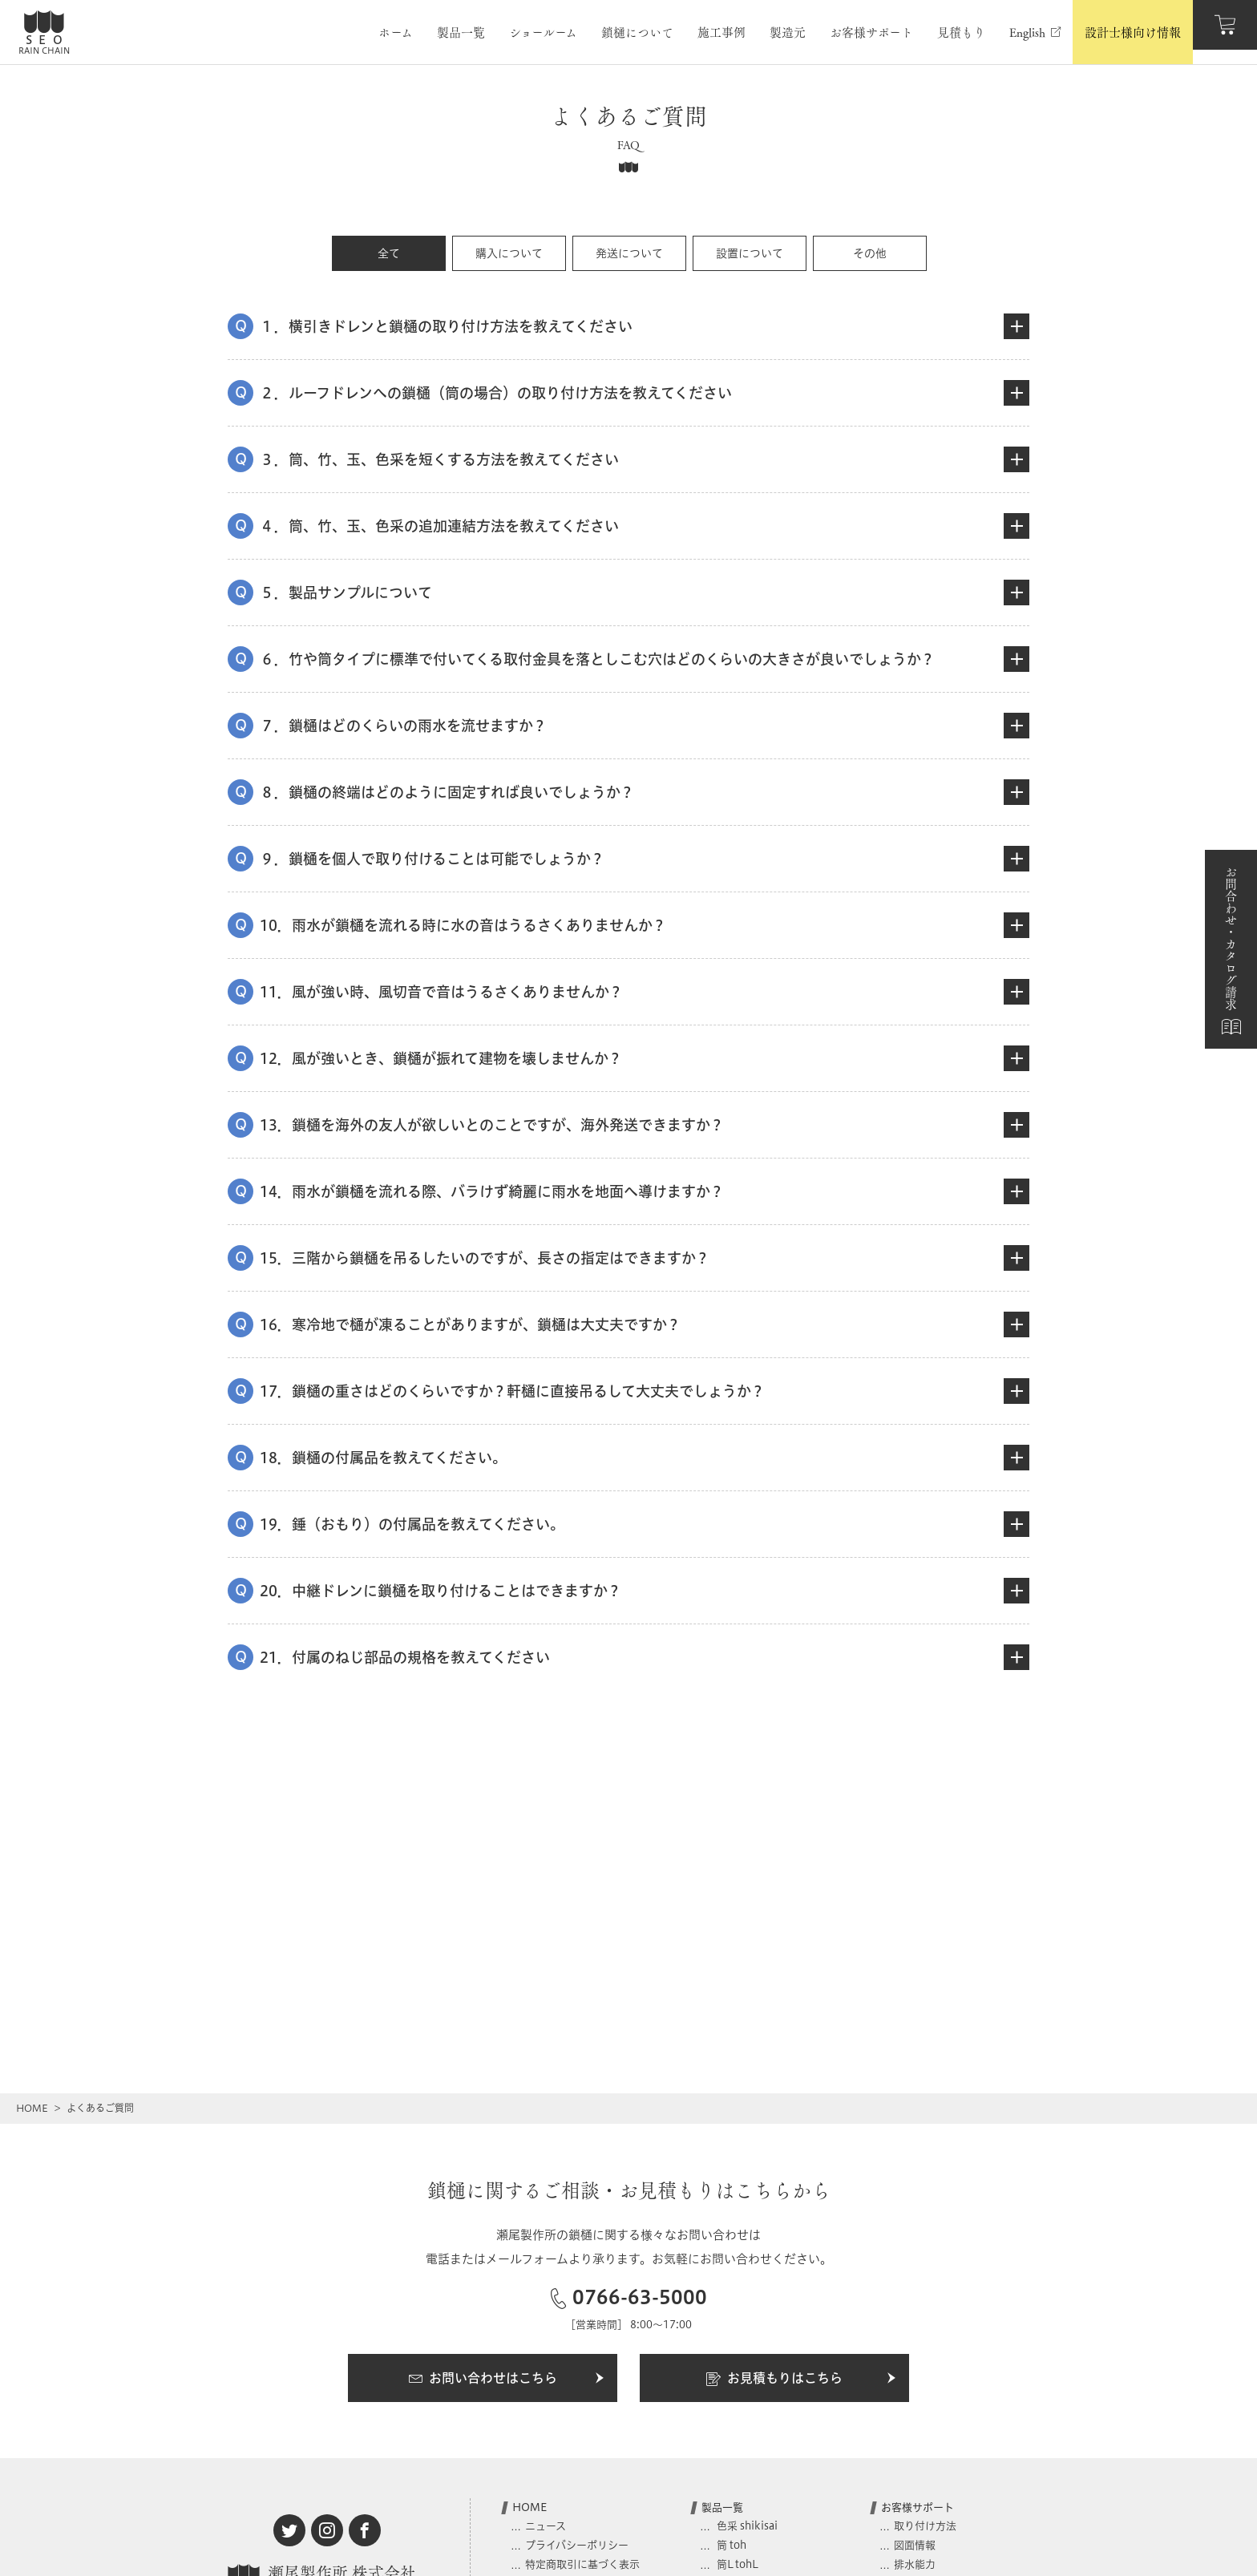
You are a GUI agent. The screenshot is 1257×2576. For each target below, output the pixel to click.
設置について (749, 253)
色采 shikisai (746, 2525)
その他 (870, 253)
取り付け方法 (925, 2525)
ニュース (545, 2525)
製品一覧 (722, 2507)
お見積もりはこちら (801, 2378)
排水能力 (915, 2564)
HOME (32, 2108)
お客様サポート (917, 2507)
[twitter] (289, 2530)
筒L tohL (736, 2564)
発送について (629, 253)
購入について (509, 253)
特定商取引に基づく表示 (582, 2564)
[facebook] (365, 2530)
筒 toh (730, 2544)
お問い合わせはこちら (506, 2378)
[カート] (1225, 32)
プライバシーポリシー (576, 2544)
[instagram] (327, 2530)
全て (389, 253)
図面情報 (915, 2544)
